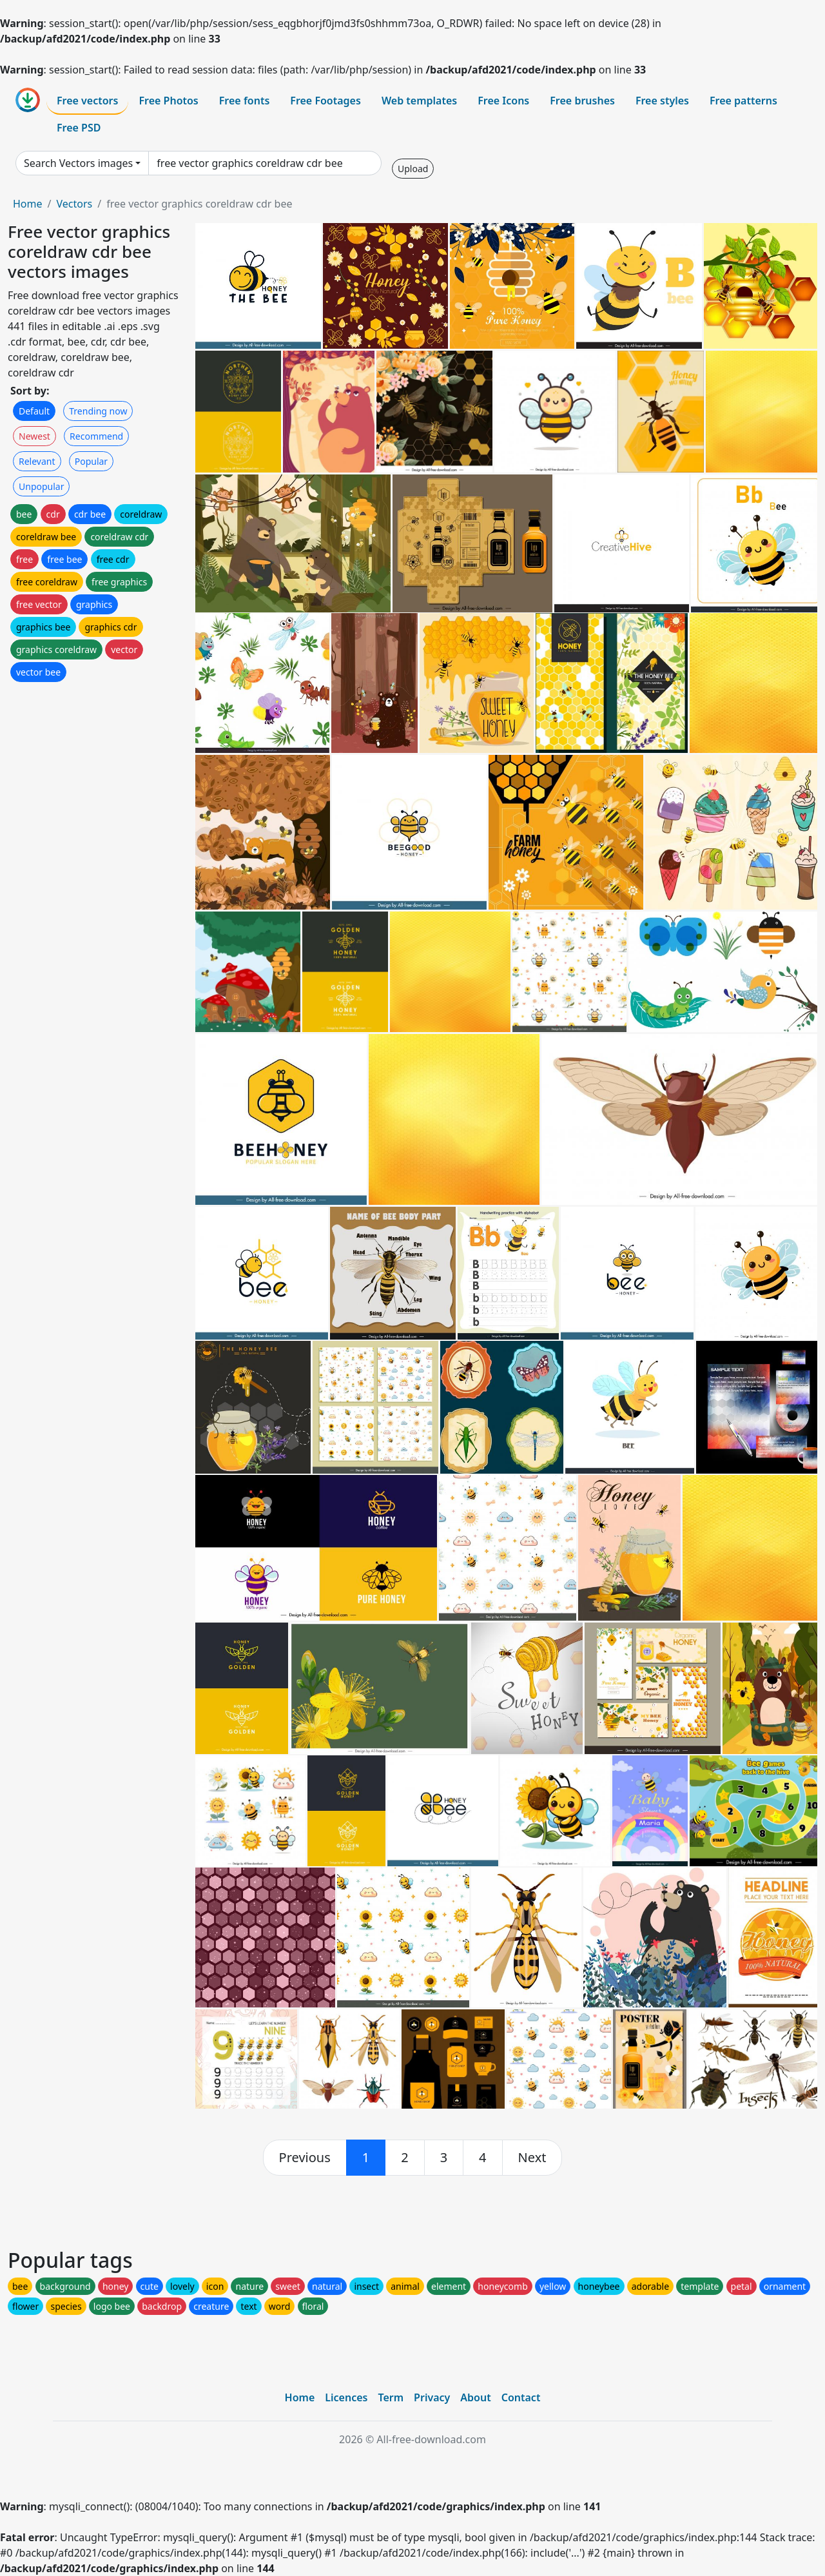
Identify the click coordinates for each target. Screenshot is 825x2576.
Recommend (96, 436)
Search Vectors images (78, 163)
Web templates (419, 100)
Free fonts (244, 100)
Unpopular (41, 486)
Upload (413, 168)
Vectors (74, 204)
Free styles (662, 100)
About (475, 2397)
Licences (346, 2397)
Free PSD (79, 128)
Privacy (432, 2397)
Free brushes (582, 100)
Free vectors (87, 100)
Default (34, 411)
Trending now (98, 411)
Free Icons (503, 100)
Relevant (37, 461)
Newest (34, 436)
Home (28, 204)
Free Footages (325, 100)
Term (390, 2397)
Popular (91, 461)
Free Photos (168, 100)
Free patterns (743, 100)
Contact (521, 2397)
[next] (532, 2158)
